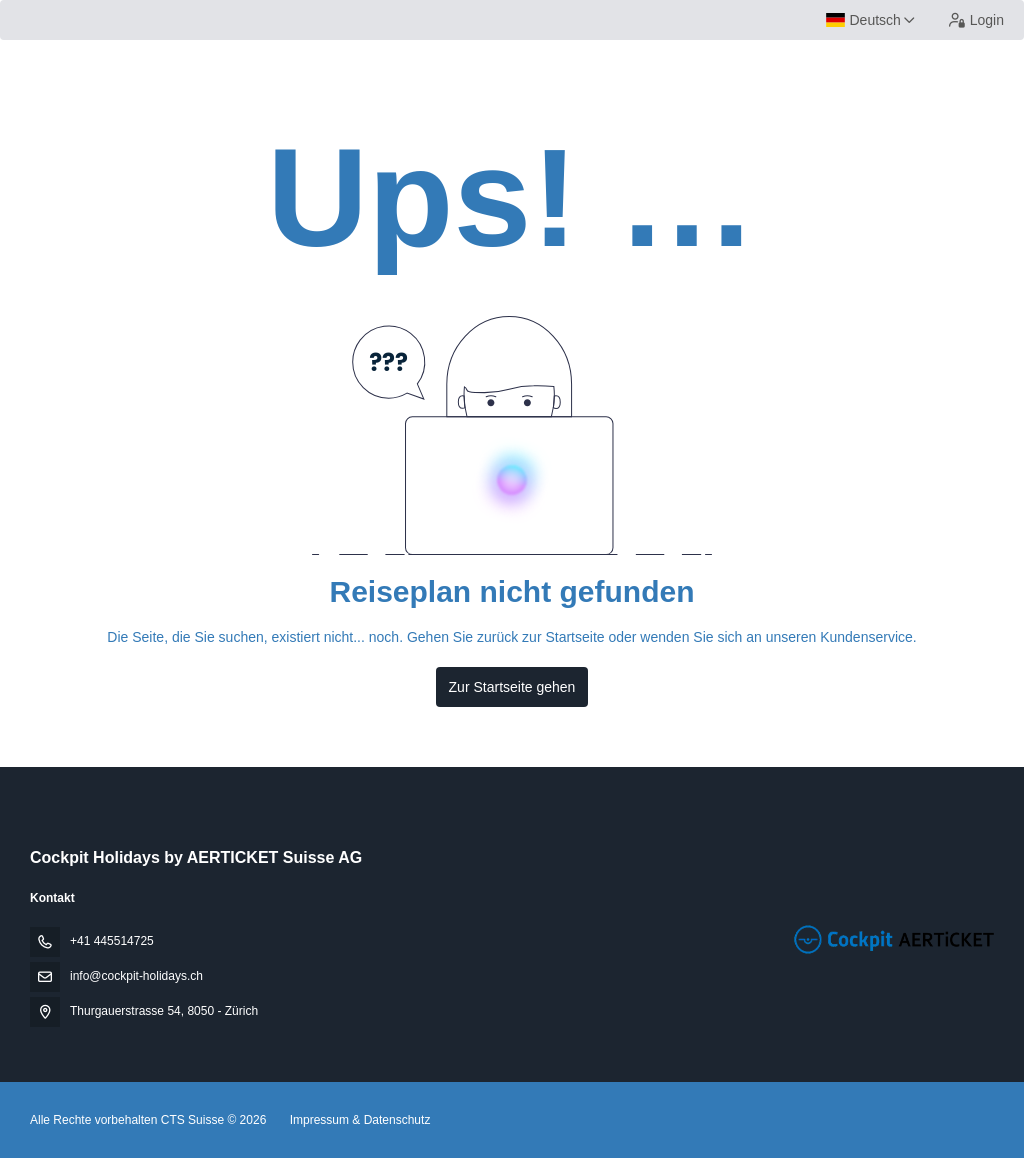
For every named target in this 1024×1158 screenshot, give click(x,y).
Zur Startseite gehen (512, 687)
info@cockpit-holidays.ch (136, 976)
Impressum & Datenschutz (360, 1120)
